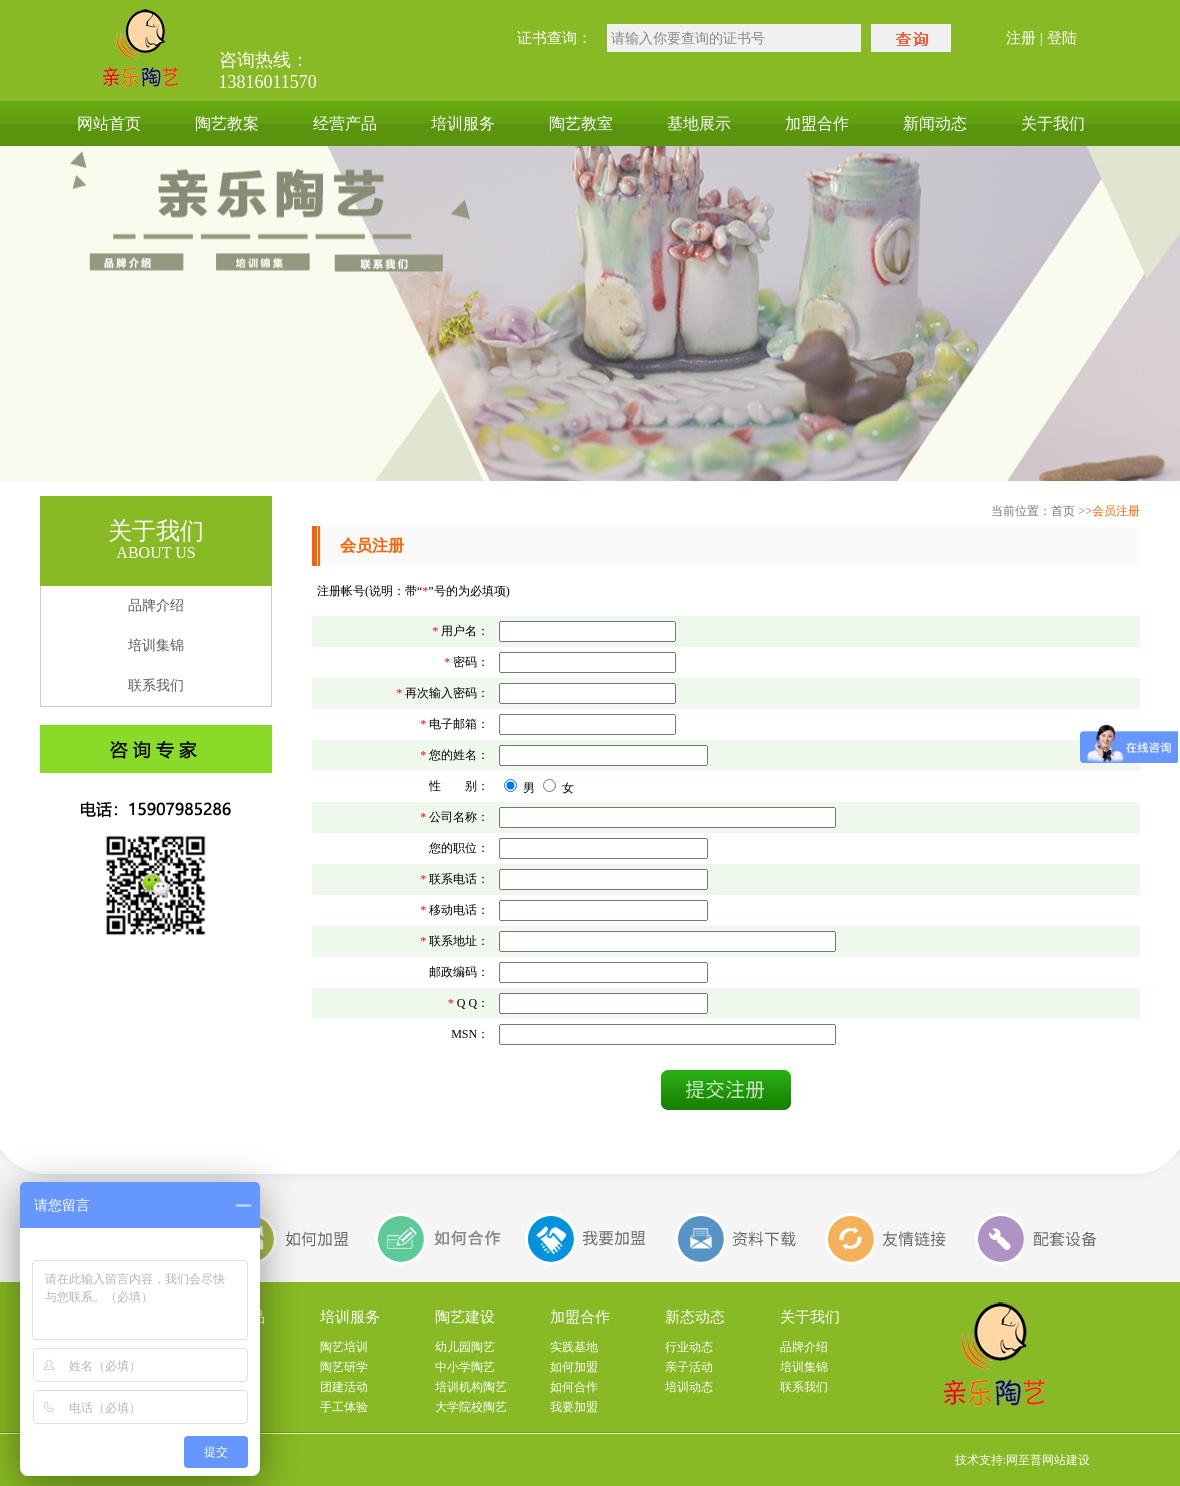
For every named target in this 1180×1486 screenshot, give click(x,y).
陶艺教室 (581, 123)
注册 (1021, 38)
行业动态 (689, 1347)
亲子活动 (689, 1367)
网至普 (1024, 1460)
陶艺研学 (344, 1367)
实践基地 (574, 1347)
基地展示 (699, 123)
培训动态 (689, 1387)
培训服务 (463, 123)
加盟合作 (817, 123)
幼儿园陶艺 (465, 1347)
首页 (1063, 511)
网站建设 (1066, 1460)
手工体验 (344, 1407)
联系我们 (156, 685)
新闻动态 (935, 123)
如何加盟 (574, 1367)
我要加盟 (574, 1407)
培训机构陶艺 (471, 1387)
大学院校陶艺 (471, 1407)
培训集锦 (156, 645)
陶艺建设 (465, 1317)
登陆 (1062, 38)
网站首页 (109, 123)
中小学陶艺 (465, 1367)
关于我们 (1053, 123)
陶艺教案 (227, 123)
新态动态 (695, 1317)
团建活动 (344, 1387)
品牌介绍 (156, 605)
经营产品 (345, 123)
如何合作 (574, 1387)
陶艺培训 (344, 1347)
